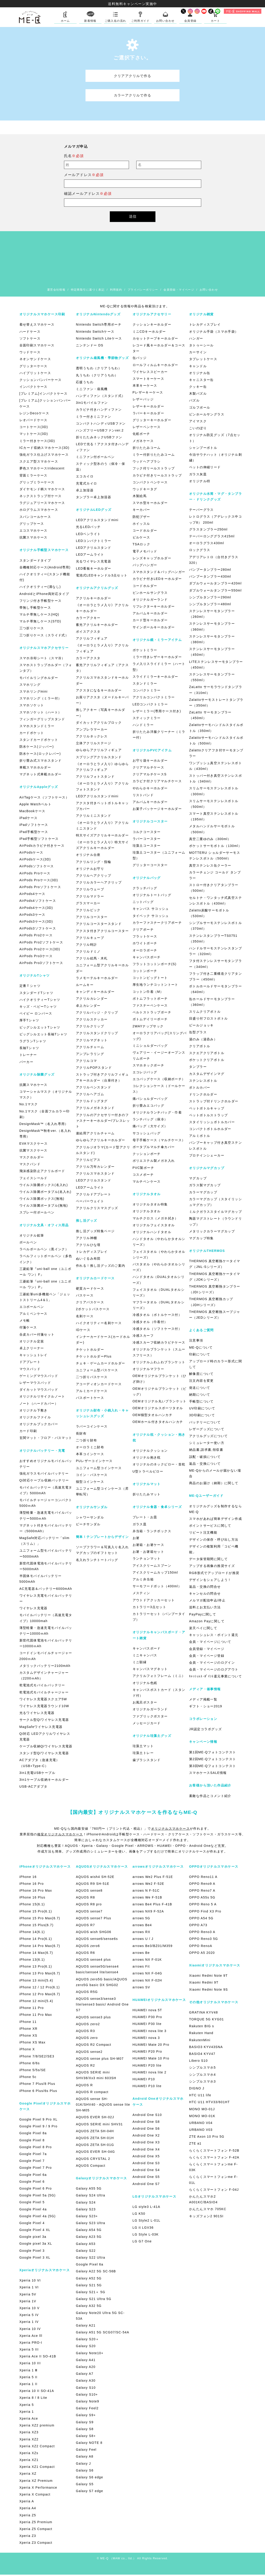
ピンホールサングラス (150, 591)
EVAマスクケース (33, 1142)
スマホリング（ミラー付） (40, 697)
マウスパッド (29, 1367)
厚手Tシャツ (29, 1019)
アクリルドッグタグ (92, 1099)
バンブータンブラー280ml (210, 568)
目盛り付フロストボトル (208, 1017)
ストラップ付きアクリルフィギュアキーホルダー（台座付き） (102, 1076)
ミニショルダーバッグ (150, 1044)
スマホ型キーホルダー (150, 501)
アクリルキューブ (90, 936)
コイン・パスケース (92, 1473)
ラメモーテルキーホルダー (97, 976)
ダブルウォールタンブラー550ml (215, 589)
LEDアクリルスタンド (93, 546)
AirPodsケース (31, 851)
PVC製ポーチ (143, 1166)
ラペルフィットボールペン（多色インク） (45, 1257)
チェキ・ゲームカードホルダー (100, 1362)
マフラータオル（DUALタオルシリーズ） (159, 1303)
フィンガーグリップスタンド (42, 718)
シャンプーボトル (203, 446)
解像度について (201, 1372)
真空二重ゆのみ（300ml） (210, 837)
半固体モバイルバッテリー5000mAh (40, 1577)
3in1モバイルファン (92, 401)
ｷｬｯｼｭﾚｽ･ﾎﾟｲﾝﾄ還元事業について (215, 1675)
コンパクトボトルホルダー (210, 1127)
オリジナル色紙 (145, 1681)
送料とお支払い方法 (205, 1606)
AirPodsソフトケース (36, 865)
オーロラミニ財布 (90, 1446)
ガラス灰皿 (198, 473)
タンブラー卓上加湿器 (93, 496)
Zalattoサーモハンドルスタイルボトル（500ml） (216, 739)
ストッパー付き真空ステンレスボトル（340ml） (215, 777)
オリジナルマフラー (148, 1367)
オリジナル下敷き (33, 1409)
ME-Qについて (201, 1346)
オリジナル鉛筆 (31, 1234)
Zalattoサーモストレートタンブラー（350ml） (216, 701)
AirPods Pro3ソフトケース (41, 961)
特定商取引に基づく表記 (87, 288)
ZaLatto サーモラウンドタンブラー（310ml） (215, 688)
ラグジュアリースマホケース (42, 501)
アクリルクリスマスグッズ (97, 1206)
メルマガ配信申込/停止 (207, 1599)
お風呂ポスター (145, 1701)
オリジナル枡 (199, 480)
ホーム (65, 20)
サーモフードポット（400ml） (157, 1585)
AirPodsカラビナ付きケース (41, 844)
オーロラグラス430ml (206, 542)
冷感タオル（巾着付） (150, 1320)
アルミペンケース (33, 1312)
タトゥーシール (201, 344)
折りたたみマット (147, 1493)
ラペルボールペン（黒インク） (44, 1248)
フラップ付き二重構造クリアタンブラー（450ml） (215, 975)
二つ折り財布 (86, 1439)
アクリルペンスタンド (93, 1086)
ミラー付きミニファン (93, 415)
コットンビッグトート (150, 976)
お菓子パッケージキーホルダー (157, 807)
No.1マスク (28, 1103)
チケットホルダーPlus (94, 1355)
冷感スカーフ (143, 1334)
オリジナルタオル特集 (150, 1203)
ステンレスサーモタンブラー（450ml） (212, 650)
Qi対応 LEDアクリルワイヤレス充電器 (44, 1735)
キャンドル (198, 365)
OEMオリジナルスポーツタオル (158, 1406)
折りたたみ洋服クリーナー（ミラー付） (159, 733)
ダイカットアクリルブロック (99, 721)
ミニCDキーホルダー (149, 330)
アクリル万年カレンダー (95, 1165)
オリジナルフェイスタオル (154, 1224)
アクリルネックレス (92, 735)
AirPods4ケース (32, 892)
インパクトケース (33, 385)
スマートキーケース (148, 377)
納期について (199, 1393)
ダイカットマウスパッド (38, 1388)
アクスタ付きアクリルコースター (102, 929)
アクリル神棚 (86, 1236)
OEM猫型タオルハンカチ (153, 1413)
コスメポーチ (143, 1173)
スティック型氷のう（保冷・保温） (100, 465)
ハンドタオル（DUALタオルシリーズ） (159, 1278)
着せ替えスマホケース (37, 323)
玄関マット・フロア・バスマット (45, 1436)
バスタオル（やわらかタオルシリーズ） (159, 1265)
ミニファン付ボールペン (95, 455)
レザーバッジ (143, 398)
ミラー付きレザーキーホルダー (157, 655)
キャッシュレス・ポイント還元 (213, 1633)
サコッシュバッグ (147, 1132)
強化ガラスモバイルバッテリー (44, 1472)
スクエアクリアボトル (206, 1051)
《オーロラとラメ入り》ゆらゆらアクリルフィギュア (102, 765)
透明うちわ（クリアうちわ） (99, 367)
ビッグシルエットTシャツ (39, 1026)
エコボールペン (31, 1305)
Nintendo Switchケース (95, 330)
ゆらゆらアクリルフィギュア (99, 748)
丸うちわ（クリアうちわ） (97, 374)
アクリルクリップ (90, 1025)
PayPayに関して (202, 1613)
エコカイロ (85, 475)
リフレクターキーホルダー (154, 605)
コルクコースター (147, 830)
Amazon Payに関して (207, 1620)
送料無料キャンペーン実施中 (132, 3)
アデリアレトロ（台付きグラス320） (213, 558)
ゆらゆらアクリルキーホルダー (100, 1139)
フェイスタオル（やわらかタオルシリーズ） (159, 1253)
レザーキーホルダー (148, 405)
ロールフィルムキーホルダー (155, 363)
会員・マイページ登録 (206, 1654)
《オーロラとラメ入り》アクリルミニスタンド (102, 824)
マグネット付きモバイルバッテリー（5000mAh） (45, 1527)
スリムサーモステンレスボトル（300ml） (213, 789)
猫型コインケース (90, 1480)
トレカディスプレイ (92, 1250)
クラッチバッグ (145, 887)
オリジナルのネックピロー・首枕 (159, 1463)
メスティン (141, 1591)
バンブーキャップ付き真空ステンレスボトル (215, 1144)
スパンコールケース (35, 515)
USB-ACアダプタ (33, 1785)
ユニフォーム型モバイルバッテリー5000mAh (45, 1552)
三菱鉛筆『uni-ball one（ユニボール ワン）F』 (45, 1270)
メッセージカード (147, 1722)
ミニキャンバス (145, 1654)
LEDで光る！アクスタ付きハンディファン (102, 445)
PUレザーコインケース (94, 1459)
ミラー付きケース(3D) (37, 439)
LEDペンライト (88, 532)
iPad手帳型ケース (33, 830)
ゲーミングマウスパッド (38, 1374)
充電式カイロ (86, 482)
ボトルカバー (199, 1086)
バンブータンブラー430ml (210, 575)
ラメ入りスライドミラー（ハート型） (159, 665)
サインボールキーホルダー (154, 626)
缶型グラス (198, 1031)
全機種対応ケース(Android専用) (45, 566)
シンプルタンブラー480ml (210, 603)
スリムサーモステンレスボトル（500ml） (213, 802)
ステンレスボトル (203, 1079)
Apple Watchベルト (35, 803)
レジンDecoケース (34, 412)
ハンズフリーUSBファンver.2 (100, 429)
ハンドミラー (143, 723)
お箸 (136, 1536)
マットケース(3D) (33, 432)
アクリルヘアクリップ (93, 874)
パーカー (26, 1060)
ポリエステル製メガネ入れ (154, 1159)
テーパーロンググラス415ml (212, 535)
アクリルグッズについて (208, 1434)
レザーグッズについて (206, 1428)
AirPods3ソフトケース (37, 927)
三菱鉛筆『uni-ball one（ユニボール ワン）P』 (45, 1283)
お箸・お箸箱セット (148, 1550)
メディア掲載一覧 (203, 1698)
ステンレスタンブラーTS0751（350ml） (213, 937)
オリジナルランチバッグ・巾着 (157, 1111)
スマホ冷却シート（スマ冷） (42, 657)
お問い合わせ (165, 20)
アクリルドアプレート (93, 1193)
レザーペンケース (147, 425)
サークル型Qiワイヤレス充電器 (44, 1718)
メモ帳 (24, 1319)
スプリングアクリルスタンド (99, 756)
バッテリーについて (205, 1421)
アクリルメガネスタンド (95, 1106)
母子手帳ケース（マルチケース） (159, 1139)
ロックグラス (199, 548)
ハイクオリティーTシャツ (39, 998)
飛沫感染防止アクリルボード (42, 1169)
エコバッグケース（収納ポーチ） (159, 1077)
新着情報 (90, 20)
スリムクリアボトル (205, 1010)
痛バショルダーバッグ (150, 1097)
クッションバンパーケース (40, 378)
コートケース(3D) (33, 425)
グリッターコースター (150, 863)
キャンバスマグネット (150, 1667)
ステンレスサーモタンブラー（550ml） (212, 675)
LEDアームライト (90, 553)
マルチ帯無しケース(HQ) (39, 613)
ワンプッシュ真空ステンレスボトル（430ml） (215, 764)
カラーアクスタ (88, 657)
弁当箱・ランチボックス (152, 1530)
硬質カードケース (90, 1287)
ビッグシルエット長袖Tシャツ (43, 1033)
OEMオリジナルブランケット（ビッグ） (160, 1390)
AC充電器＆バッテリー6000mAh (45, 1587)
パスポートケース (90, 1396)
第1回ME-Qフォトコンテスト (212, 1751)
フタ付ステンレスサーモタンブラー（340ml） (215, 962)
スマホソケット (31, 704)
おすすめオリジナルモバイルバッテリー (45, 1462)
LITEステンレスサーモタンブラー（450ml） (216, 663)
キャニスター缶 (201, 378)
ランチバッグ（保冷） (150, 1118)
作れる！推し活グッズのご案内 (100, 1264)
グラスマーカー (88, 902)
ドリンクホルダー (203, 1093)
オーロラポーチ (145, 949)
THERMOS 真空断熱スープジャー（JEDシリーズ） (214, 1313)
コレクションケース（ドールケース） (159, 1087)
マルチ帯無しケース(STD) (40, 620)
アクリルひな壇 (88, 1243)
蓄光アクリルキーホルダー (97, 623)
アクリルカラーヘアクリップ (99, 881)
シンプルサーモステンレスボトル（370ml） (215, 924)
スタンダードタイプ (35, 559)
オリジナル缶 (199, 371)
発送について (199, 1386)
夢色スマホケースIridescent (42, 467)
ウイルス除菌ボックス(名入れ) (43, 1183)
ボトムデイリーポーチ (150, 1018)
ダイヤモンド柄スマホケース (42, 488)
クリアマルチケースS (150, 773)
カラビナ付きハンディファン (99, 408)
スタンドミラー (145, 682)
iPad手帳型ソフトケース (39, 837)
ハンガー (196, 337)
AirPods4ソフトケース (37, 899)
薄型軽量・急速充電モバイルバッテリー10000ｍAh (45, 1629)
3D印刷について (202, 1414)
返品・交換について (205, 1462)
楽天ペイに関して (203, 1626)
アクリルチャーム (90, 1045)
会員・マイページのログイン (212, 1661)
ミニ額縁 (140, 1661)
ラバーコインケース (92, 1425)
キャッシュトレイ (33, 1353)
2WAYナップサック (148, 1025)
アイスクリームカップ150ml (155, 1571)
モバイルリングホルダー (38, 676)
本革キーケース (145, 384)
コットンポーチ (145, 969)
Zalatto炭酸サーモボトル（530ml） (209, 911)
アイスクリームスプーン (152, 1564)
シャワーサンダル (90, 1516)
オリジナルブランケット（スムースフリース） (159, 1350)
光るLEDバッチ (88, 525)
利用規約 (116, 288)
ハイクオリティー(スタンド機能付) (44, 575)
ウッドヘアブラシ (147, 460)
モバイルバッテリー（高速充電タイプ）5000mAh (45, 1489)
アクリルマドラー (90, 895)
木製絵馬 (140, 494)
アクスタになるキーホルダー (99, 689)
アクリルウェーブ (90, 888)
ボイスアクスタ (88, 630)
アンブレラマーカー (92, 728)
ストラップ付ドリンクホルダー (213, 1100)
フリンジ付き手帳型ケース (40, 599)
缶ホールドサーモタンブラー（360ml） (212, 1000)
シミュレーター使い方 (206, 1441)
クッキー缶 (198, 385)
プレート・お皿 (145, 1516)
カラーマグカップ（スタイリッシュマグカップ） (215, 1200)
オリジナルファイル (35, 1416)
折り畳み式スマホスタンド (40, 759)
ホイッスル (141, 522)
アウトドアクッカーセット (154, 1599)
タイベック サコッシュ (151, 914)
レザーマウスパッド (35, 1381)
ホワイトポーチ (145, 942)
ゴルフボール (199, 406)
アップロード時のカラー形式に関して (215, 1362)
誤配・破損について (205, 1455)
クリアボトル (199, 1045)
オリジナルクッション (150, 1449)
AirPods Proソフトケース (40, 885)
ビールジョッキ (201, 1024)
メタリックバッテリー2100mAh (45, 1664)
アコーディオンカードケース (99, 1382)
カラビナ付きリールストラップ (157, 474)
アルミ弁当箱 (143, 1578)
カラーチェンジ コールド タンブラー (215, 873)
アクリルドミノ (88, 950)
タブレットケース (203, 357)
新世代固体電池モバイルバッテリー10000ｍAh (45, 1642)
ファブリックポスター (150, 1715)
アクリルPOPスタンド (94, 1066)
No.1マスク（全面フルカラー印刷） (44, 1112)
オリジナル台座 (88, 853)
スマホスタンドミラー (37, 724)
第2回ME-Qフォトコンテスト (212, 1757)
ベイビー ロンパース (35, 1012)
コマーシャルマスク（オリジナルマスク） (45, 1093)
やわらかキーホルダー (150, 787)
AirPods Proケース (35, 872)
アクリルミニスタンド (93, 814)
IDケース (83, 1328)
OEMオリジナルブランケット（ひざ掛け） (160, 1377)
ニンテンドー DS (89, 344)
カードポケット (31, 731)
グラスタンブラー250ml (208, 528)
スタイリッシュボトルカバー (212, 1120)
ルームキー (85, 983)
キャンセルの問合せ (205, 1592)
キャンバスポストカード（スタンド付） (159, 1691)
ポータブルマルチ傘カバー (154, 1145)
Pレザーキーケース (148, 391)
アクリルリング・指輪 (93, 860)
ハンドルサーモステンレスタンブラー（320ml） (215, 949)
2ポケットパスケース (93, 1307)
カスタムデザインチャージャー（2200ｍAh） (44, 1674)
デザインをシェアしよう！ (210, 1578)
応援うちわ (85, 381)
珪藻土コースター (147, 844)
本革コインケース (90, 1452)
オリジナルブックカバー (38, 1423)
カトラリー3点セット (149, 1605)
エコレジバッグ (145, 1071)
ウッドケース (29, 351)
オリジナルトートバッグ (152, 893)
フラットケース (145, 935)
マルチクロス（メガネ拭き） (155, 1217)
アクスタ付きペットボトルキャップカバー (102, 804)
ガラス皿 (140, 1523)
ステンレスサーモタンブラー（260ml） (212, 612)
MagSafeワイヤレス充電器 (41, 1725)
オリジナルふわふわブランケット (159, 1361)
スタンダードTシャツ (36, 991)
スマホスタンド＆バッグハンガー (159, 570)
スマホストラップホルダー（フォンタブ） (45, 666)
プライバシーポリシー (143, 288)
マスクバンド (29, 1163)
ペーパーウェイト (90, 1200)
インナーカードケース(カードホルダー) (103, 1338)
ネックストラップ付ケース (40, 494)
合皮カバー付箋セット (37, 1333)
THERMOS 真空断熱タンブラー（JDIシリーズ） (214, 1288)
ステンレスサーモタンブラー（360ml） (212, 625)
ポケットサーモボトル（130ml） (215, 844)
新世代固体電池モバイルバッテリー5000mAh (45, 1564)
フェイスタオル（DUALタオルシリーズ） (159, 1291)
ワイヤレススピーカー (150, 370)
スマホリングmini (33, 690)
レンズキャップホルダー (152, 557)
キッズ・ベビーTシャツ (38, 1005)
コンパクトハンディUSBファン (101, 422)
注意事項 (196, 1339)
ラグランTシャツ (32, 1040)
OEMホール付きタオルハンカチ (158, 1420)
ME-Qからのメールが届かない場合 (215, 1472)
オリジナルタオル (147, 1210)
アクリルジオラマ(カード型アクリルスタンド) (103, 1148)
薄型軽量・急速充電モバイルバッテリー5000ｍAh (45, 1514)
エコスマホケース (33, 529)
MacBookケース (32, 809)
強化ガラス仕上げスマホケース (44, 453)
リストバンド (143, 793)
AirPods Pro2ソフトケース (41, 941)
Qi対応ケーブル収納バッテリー (44, 1479)
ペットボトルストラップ (208, 1114)
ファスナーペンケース (150, 1004)
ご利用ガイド (140, 20)
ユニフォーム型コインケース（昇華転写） (102, 1490)
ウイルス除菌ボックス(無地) (41, 1197)
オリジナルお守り (90, 867)
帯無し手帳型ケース (35, 606)
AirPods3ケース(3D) (36, 920)
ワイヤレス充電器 (33, 1607)
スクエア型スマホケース (38, 460)
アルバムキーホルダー (150, 612)
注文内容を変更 (201, 1379)
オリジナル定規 (31, 1340)
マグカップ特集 (201, 1237)
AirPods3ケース (32, 913)
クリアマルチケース (148, 766)
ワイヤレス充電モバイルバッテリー (45, 1597)
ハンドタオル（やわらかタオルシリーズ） (159, 1240)
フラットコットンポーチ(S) (155, 962)
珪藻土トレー (143, 1751)
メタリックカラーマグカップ (212, 1230)
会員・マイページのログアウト (213, 1668)
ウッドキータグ (145, 488)
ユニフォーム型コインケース (99, 1466)
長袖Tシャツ (29, 1046)
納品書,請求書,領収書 (206, 1448)
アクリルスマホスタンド (95, 1172)
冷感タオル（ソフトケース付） (157, 1327)
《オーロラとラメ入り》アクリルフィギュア (102, 646)
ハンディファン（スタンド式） (100, 394)
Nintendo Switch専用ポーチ (98, 323)
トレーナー (28, 1053)
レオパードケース (33, 418)
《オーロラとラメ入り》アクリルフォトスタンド (102, 785)
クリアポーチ (143, 928)
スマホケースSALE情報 (208, 1771)
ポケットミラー (145, 649)
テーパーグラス (201, 508)
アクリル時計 (86, 943)
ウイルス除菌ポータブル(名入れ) (45, 1190)
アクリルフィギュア (92, 637)
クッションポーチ (147, 1152)
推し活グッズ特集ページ (95, 1230)
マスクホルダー (31, 1156)
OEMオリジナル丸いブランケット (160, 1400)
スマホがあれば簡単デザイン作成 (215, 1517)
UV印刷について (202, 1407)
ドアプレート (29, 1360)
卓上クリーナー (31, 1347)
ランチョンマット (147, 1557)
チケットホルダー (90, 1348)
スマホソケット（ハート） (40, 711)
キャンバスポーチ (147, 956)
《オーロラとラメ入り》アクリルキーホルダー (102, 606)
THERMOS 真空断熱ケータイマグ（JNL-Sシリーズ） (214, 1262)
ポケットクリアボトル (206, 1058)
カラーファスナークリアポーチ (157, 921)
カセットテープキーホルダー (155, 337)
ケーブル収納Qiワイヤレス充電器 (45, 1745)
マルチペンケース (147, 1180)
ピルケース (141, 536)
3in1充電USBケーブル (37, 1771)
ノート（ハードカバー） (38, 1402)
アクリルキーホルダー (93, 597)
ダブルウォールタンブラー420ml (215, 582)
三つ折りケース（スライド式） (44, 634)
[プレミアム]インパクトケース (43, 392)
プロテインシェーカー (206, 1154)
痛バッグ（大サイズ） (150, 1125)
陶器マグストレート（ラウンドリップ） (215, 1220)
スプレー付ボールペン (37, 1211)
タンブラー (198, 1065)
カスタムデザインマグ (206, 1072)
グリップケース (31, 522)
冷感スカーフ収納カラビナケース (159, 1341)
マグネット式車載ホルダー (40, 773)
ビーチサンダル (88, 1523)
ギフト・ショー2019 (205, 1705)
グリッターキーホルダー (152, 418)
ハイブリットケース (35, 371)
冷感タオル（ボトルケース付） (157, 1313)
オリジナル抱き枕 (147, 1456)
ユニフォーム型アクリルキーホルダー (102, 966)
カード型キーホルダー (150, 619)
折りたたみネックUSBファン (99, 436)
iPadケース (28, 816)
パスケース (85, 1294)
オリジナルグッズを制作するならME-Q (215, 1507)
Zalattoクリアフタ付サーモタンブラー (216, 751)
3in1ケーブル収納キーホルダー (44, 1778)
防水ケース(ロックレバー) (40, 752)
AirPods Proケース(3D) (38, 879)
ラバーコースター (147, 837)
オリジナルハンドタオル (152, 1230)
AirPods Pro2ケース (36, 934)
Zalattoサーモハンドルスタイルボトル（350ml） (216, 726)
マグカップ (198, 1177)
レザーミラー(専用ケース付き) (157, 710)
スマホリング (29, 683)
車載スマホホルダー (35, 766)
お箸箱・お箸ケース (148, 1543)
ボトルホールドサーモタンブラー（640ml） (215, 987)
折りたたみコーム (147, 446)
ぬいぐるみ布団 (88, 1257)
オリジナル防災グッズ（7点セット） (215, 436)
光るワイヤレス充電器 (37, 1711)
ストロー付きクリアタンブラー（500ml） (213, 886)
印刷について (199, 1353)
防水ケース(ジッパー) (36, 745)
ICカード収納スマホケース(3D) (44, 446)
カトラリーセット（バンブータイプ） (159, 1615)
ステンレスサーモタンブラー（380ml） (212, 638)
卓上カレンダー (88, 1004)
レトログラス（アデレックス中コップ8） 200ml (215, 518)
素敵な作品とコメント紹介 (210, 1794)
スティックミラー (147, 716)
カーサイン (198, 351)
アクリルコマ (86, 1059)
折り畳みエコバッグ (148, 1104)
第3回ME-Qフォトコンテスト (212, 1764)
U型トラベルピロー (148, 1470)
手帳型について (201, 1400)
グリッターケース (33, 365)
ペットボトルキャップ (206, 1107)
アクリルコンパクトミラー (154, 696)
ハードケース (29, 330)
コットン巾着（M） (148, 990)
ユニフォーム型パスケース (97, 1369)
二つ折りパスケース (92, 1375)
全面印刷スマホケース (37, 344)
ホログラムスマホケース (38, 508)
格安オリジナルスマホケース (60, 1833)
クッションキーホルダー (152, 323)
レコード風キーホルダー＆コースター (159, 346)
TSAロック (141, 543)
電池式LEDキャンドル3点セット (101, 574)
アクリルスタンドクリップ (97, 1032)
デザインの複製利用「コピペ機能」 (213, 1548)
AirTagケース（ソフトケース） (44, 796)
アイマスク (198, 420)
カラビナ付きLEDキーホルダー (157, 577)
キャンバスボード (147, 1647)
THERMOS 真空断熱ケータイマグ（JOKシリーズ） (214, 1275)
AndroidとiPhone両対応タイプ (44, 592)
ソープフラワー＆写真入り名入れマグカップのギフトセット (102, 1548)
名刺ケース (85, 1315)
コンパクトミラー (147, 689)
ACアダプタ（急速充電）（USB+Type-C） (39, 1761)
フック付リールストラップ (154, 467)
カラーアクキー (88, 616)
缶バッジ (140, 356)
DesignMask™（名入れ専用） (43, 1122)
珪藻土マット (143, 1744)
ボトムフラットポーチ (150, 997)
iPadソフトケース (33, 823)
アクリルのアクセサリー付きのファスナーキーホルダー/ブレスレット (103, 1119)
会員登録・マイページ (178, 288)
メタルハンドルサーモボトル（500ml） (212, 827)
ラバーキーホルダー (148, 412)
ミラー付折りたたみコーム (154, 453)
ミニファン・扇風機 (92, 387)
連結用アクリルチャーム (95, 1132)
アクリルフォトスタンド (95, 775)
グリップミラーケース (37, 481)
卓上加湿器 (85, 489)
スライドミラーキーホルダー (155, 675)
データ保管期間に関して (208, 1557)
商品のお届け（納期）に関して (213, 1481)
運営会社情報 (56, 288)
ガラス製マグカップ (205, 1184)
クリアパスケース (90, 1301)
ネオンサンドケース (35, 357)
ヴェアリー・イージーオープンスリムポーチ (159, 1054)
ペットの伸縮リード (205, 466)
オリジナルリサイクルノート (42, 1395)
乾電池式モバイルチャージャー (44, 1691)
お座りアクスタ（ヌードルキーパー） (102, 698)
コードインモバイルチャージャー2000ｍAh (45, 1654)
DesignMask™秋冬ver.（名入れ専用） (45, 1132)
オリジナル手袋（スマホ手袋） (213, 330)
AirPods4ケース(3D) (36, 906)
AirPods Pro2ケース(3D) (39, 948)
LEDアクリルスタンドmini (97, 518)
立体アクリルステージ (93, 742)
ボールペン (28, 1241)
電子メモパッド (145, 550)
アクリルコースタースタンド (99, 922)
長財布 (81, 1432)
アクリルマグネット (92, 1039)
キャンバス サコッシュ (151, 907)
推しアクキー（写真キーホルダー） (100, 711)
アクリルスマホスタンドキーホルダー (102, 679)
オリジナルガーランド (150, 598)
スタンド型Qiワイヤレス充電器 (44, 1752)
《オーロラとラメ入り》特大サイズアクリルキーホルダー (102, 843)
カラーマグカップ (203, 1191)
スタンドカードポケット (38, 738)
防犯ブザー (141, 515)
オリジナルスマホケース (170, 1827)
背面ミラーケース (33, 474)
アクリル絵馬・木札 (92, 957)
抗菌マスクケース (33, 1149)
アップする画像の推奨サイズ (212, 1564)
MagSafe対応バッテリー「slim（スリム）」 (44, 1539)
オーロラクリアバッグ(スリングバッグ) (160, 1034)
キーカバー (141, 508)
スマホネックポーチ (148, 1064)
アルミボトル (199, 1134)
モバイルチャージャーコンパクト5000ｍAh (45, 1501)
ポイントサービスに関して (210, 1524)
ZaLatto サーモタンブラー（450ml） (210, 713)
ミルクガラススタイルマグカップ (215, 1210)
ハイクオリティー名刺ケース (99, 1321)
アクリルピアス (88, 1158)
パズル (194, 399)
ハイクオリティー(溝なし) (40, 585)
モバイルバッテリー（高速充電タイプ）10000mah (45, 1616)
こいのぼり (198, 426)
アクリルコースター (92, 915)
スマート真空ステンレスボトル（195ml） (213, 815)
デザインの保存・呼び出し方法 (213, 1538)
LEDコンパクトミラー (93, 539)
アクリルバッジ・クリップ (97, 1011)
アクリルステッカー (92, 1018)
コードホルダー (145, 529)
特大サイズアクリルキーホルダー (102, 834)
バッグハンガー (145, 563)
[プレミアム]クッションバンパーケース (45, 402)
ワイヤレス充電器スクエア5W (43, 1698)
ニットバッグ (143, 900)
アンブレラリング (90, 1052)
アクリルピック (88, 908)
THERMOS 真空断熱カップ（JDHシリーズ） (211, 1300)
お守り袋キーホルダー (150, 759)
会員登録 (190, 20)
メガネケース (143, 439)
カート (215, 20)
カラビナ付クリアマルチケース (157, 780)
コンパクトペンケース (150, 481)
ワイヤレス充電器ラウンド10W (44, 1704)
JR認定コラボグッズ (205, 1728)
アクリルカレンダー (92, 997)
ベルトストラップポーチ (152, 1011)
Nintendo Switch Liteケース (99, 337)
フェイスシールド (33, 1176)
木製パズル (198, 392)
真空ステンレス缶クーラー (210, 864)
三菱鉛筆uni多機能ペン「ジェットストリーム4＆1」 (44, 1295)
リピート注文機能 (203, 1531)
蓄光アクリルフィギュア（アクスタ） (102, 666)
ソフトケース (29, 337)
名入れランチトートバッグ (97, 1558)
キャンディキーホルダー (95, 990)
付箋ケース (28, 1326)
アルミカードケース (92, 1389)
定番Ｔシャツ (29, 984)
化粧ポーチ (141, 432)
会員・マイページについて (210, 1640)
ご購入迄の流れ (115, 20)
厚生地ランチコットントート (155, 983)
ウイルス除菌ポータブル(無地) (43, 1204)
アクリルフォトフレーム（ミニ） (159, 1674)
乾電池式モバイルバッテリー (42, 1684)
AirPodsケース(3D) (35, 858)
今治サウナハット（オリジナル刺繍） (215, 456)
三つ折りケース (31, 627)
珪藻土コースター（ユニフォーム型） (159, 854)
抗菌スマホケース (33, 536)
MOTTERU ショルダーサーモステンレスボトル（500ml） (214, 854)
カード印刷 (28, 1429)
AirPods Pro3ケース (36, 954)
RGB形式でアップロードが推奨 (214, 1571)
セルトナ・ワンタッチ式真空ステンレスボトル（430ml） (215, 899)
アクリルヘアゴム (90, 1093)
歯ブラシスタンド (147, 1758)
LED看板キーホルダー (93, 567)
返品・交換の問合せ (205, 1585)
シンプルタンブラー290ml (210, 596)
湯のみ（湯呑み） (203, 1038)
